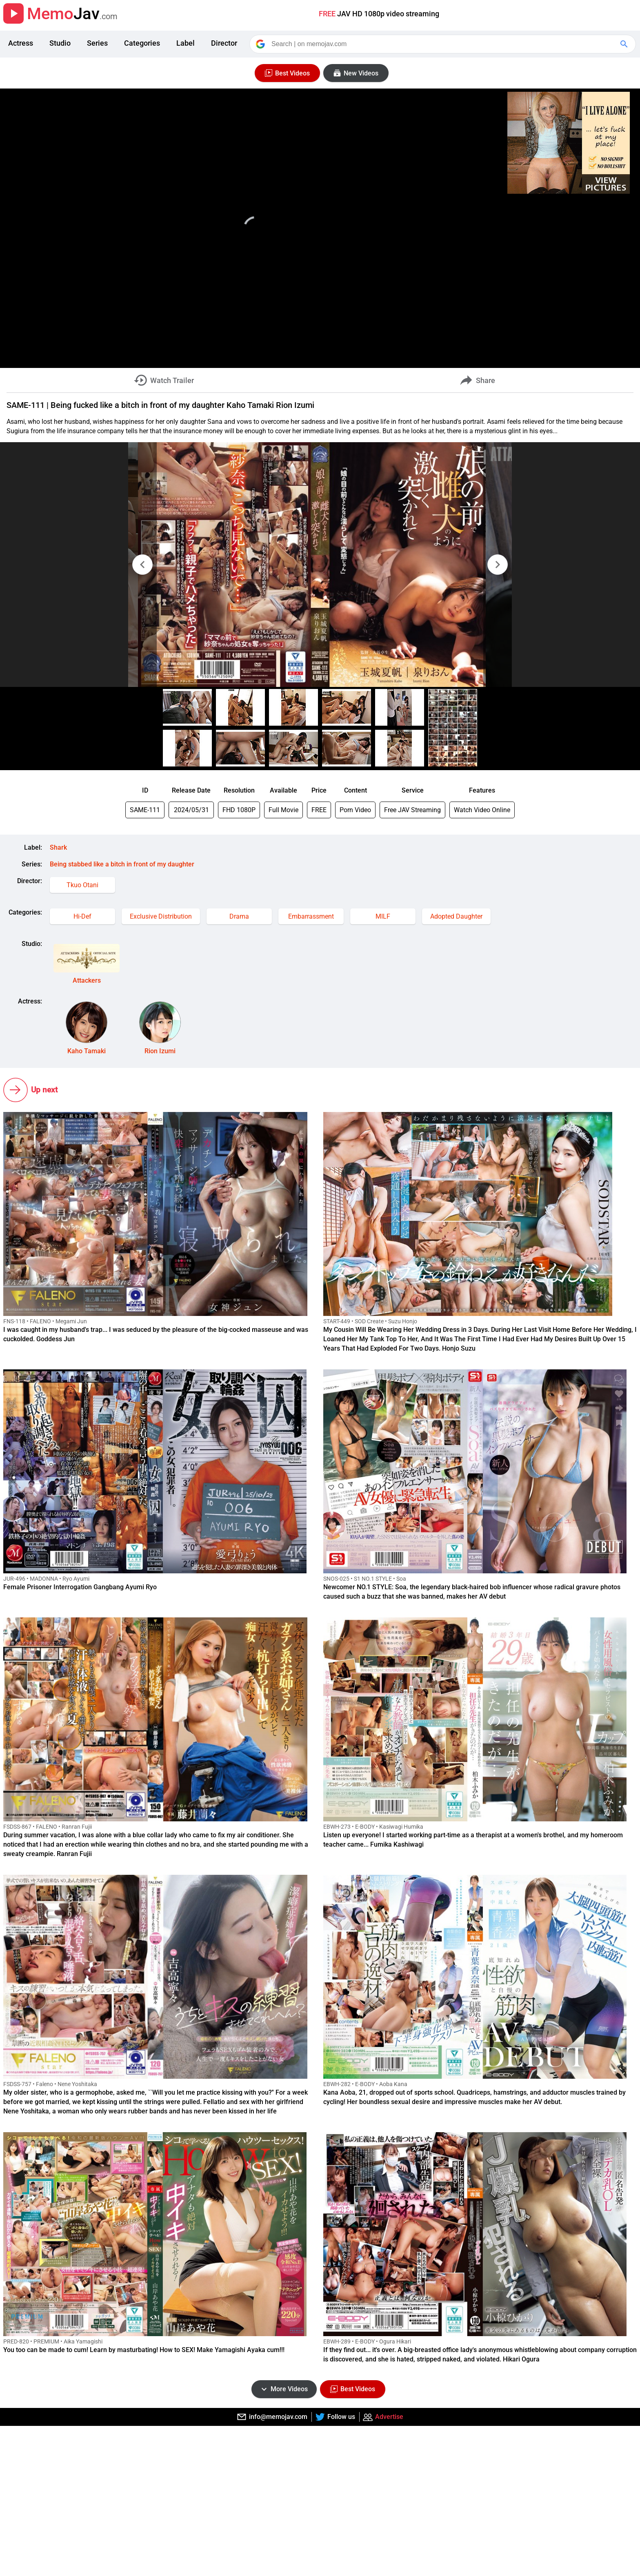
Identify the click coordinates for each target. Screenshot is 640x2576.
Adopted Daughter (456, 916)
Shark (58, 847)
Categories (142, 43)
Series (97, 43)
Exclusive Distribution (161, 916)
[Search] (443, 44)
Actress (20, 43)
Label (185, 43)
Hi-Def (82, 916)
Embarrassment (311, 916)
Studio (60, 43)
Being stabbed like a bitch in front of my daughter (122, 864)
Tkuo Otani (82, 885)
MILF (383, 916)
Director (224, 43)
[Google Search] (625, 44)
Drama (239, 916)
